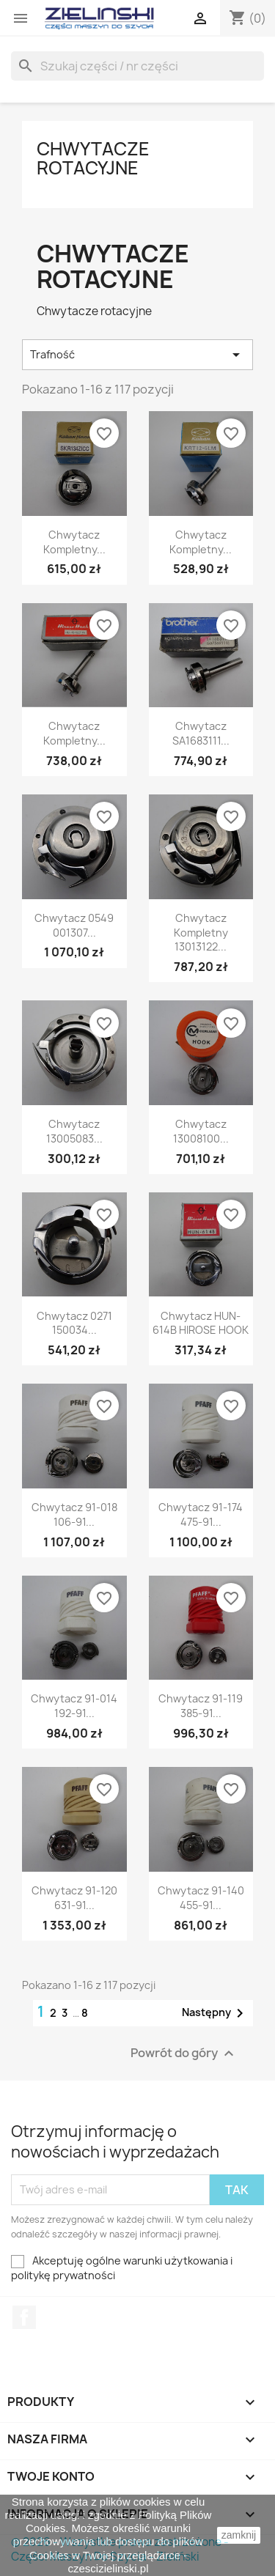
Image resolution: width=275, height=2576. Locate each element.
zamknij (238, 2535)
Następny (215, 2013)
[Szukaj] (137, 66)
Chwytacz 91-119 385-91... (200, 1705)
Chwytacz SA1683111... (201, 733)
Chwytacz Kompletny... (74, 542)
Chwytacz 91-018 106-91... (74, 1514)
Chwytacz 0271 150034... (74, 1323)
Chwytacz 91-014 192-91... (74, 1705)
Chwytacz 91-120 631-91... (74, 1897)
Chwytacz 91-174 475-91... (200, 1514)
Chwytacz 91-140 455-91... (201, 1897)
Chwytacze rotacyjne (93, 158)
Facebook (24, 2317)
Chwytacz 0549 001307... (74, 925)
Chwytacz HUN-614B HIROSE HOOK (201, 1323)
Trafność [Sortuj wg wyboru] (137, 354)
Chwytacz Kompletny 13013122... (201, 932)
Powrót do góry (184, 2053)
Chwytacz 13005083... (74, 1131)
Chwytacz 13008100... (201, 1131)
